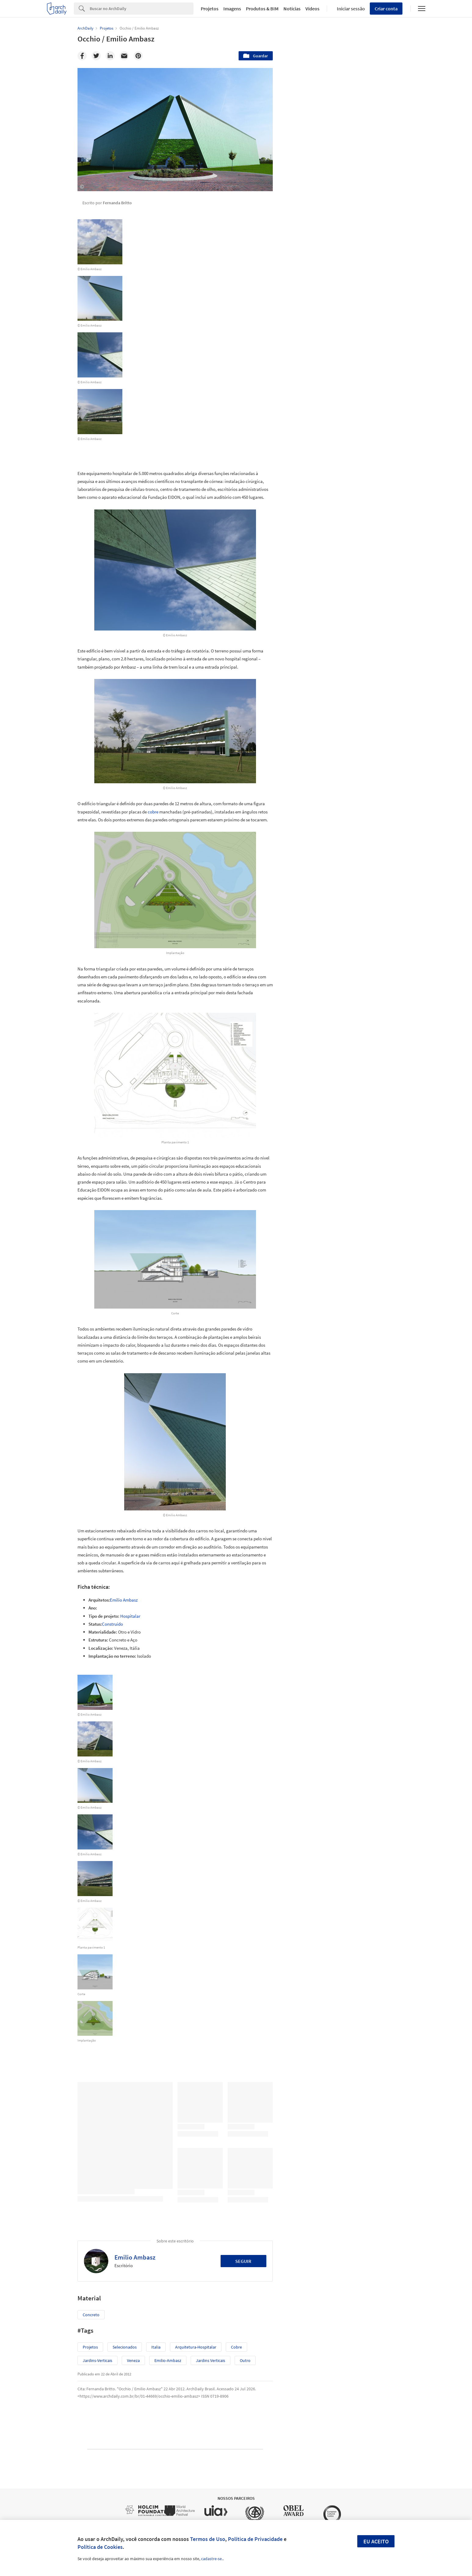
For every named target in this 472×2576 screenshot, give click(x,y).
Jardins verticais (210, 2360)
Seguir (243, 2261)
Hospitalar (130, 1616)
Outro (245, 2360)
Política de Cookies (100, 2546)
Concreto (91, 2314)
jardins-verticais (97, 2360)
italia (155, 2347)
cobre (153, 812)
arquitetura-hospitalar (195, 2347)
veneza (133, 2360)
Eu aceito (376, 2541)
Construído (112, 1624)
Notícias (292, 8)
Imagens (232, 8)
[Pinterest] (138, 55)
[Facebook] (82, 55)
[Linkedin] (110, 55)
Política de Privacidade (255, 2538)
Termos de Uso (207, 2538)
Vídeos (312, 8)
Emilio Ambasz (124, 1600)
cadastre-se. (212, 2558)
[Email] (124, 55)
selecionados (125, 2347)
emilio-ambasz (167, 2360)
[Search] (142, 8)
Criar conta (386, 8)
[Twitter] (96, 55)
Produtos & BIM (262, 8)
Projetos (209, 8)
